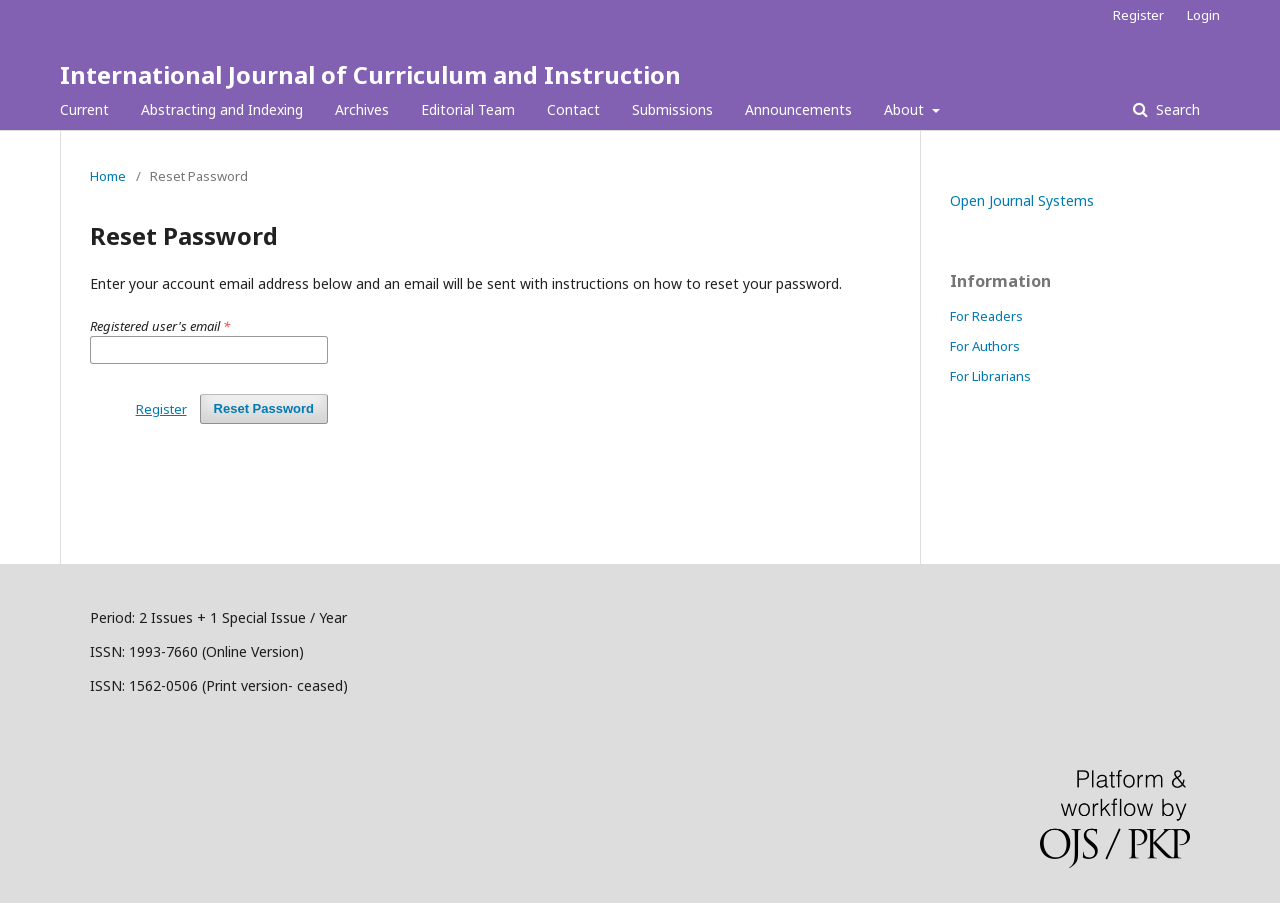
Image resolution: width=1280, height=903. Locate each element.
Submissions (672, 109)
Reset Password (264, 408)
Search (1176, 109)
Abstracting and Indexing (222, 109)
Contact (573, 109)
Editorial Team (468, 109)
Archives (362, 109)
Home (108, 176)
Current (84, 109)
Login (1203, 15)
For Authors (985, 346)
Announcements (798, 109)
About (906, 109)
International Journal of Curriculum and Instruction (370, 74)
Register (1138, 15)
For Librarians (990, 376)
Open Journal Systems (1022, 200)
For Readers (986, 316)
